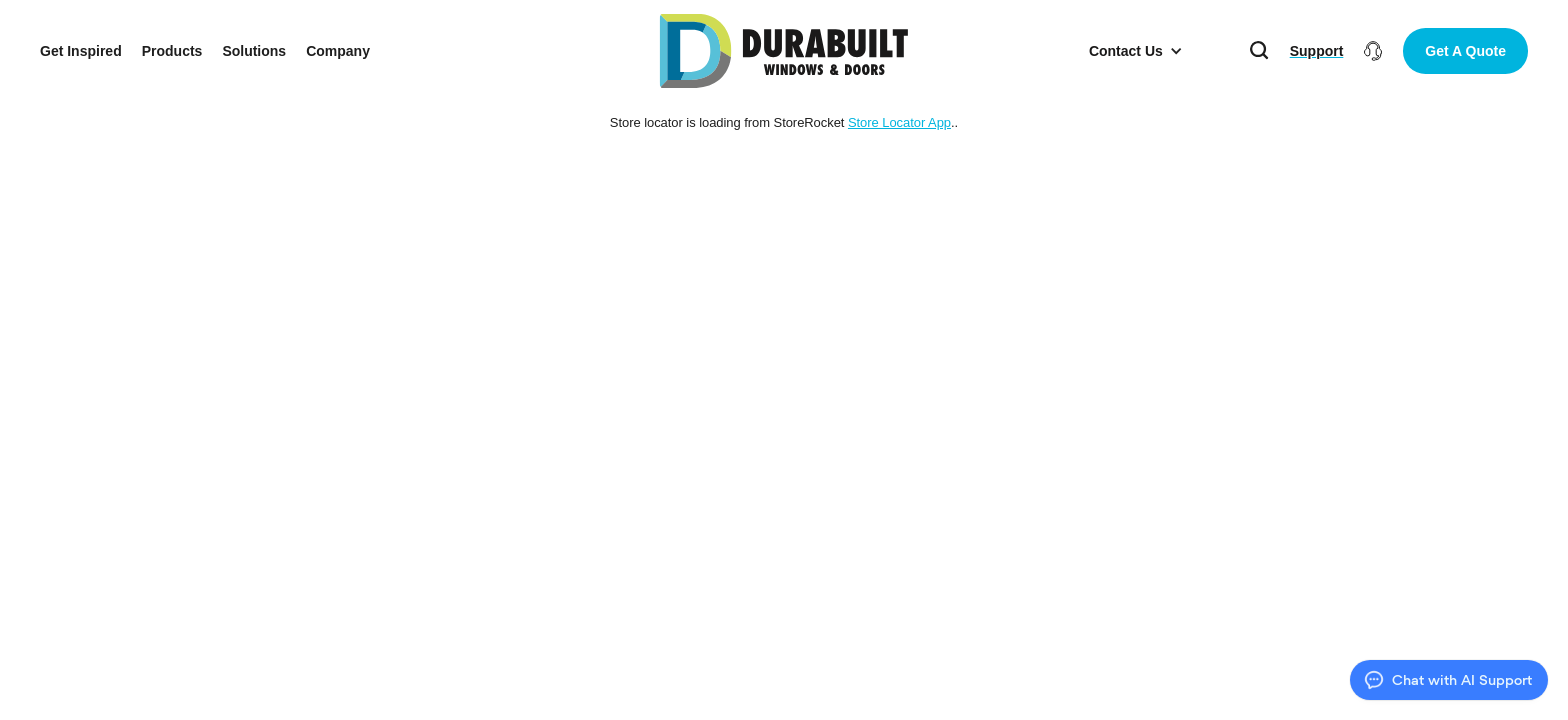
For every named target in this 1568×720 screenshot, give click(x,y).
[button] (1136, 51)
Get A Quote (1465, 51)
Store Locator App (899, 122)
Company (338, 51)
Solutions (254, 51)
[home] (784, 51)
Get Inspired (81, 51)
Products (172, 51)
